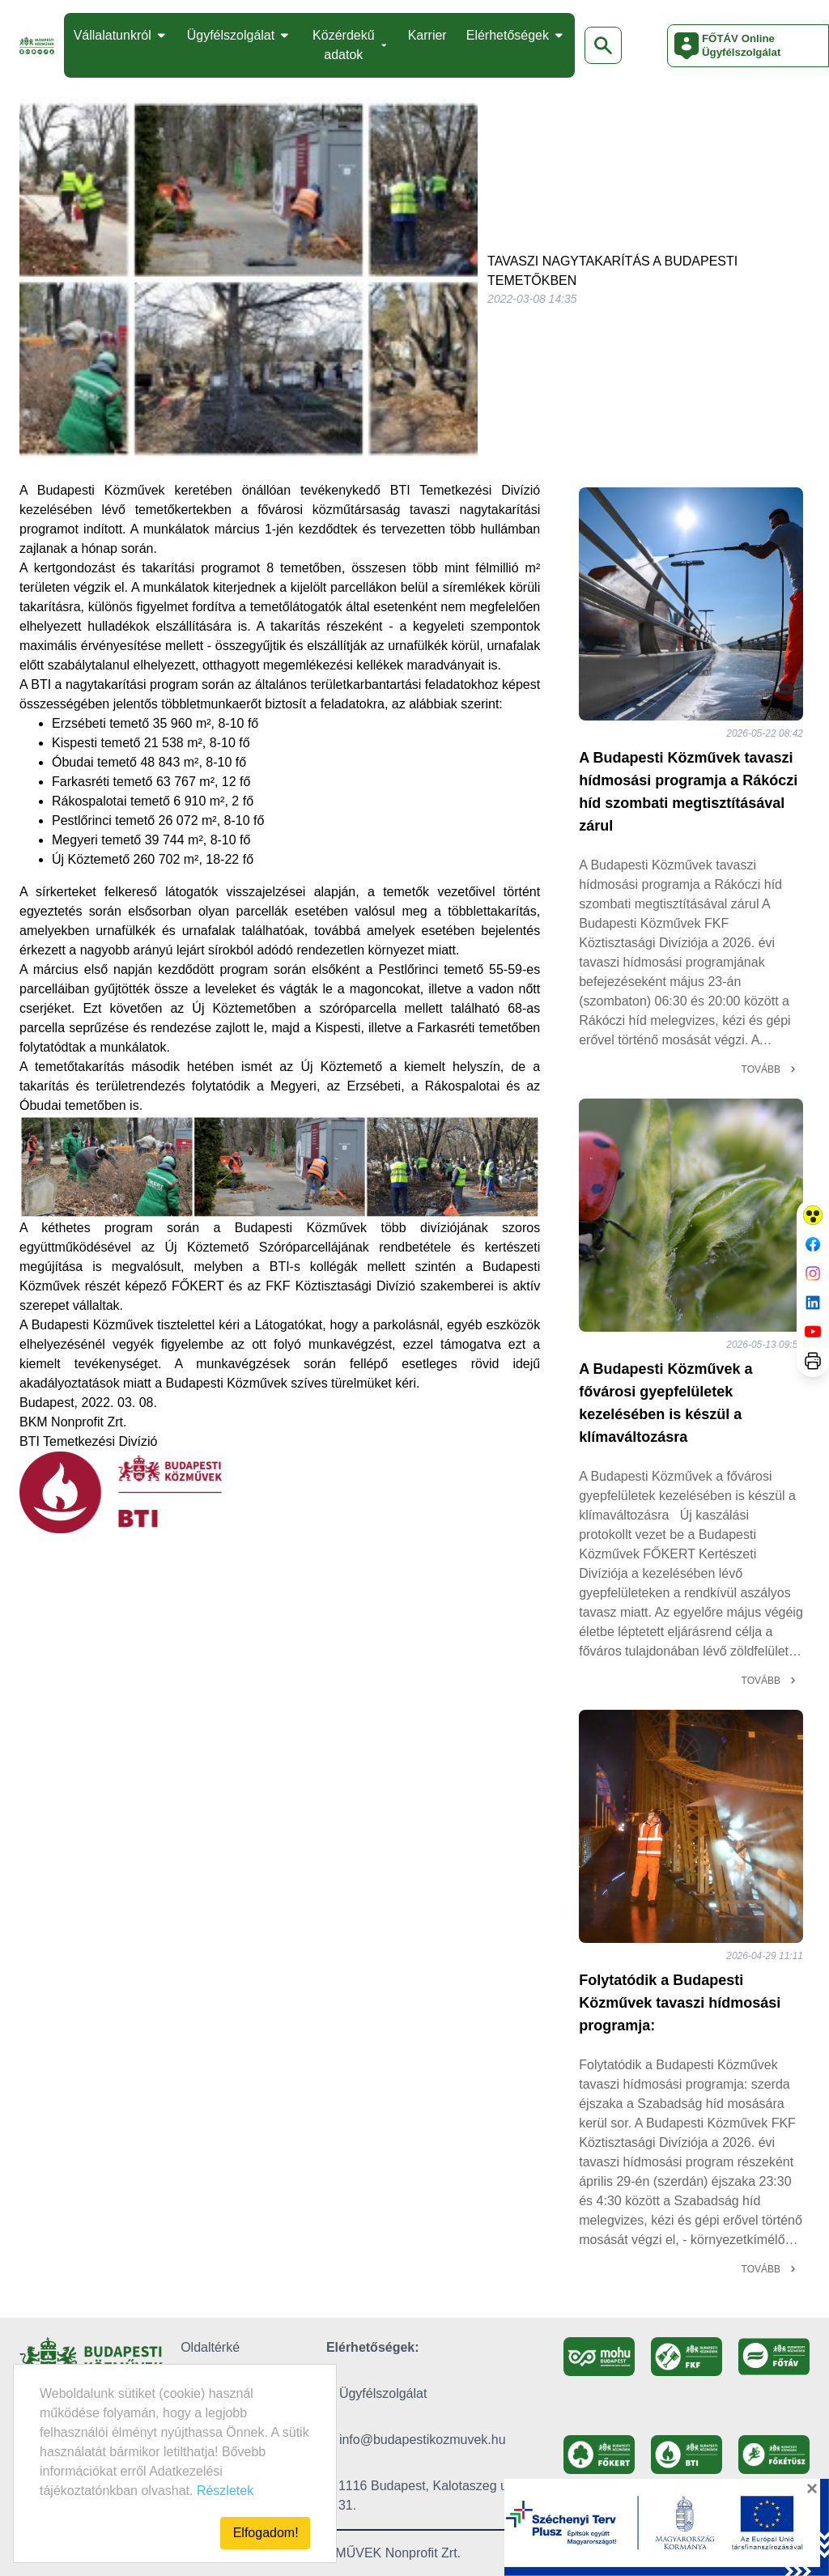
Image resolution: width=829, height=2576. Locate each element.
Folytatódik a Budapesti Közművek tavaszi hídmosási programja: (679, 2003)
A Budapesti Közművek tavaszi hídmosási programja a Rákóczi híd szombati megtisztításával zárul (688, 792)
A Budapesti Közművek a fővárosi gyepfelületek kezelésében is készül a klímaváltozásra (665, 1403)
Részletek (225, 2490)
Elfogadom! (266, 2533)
